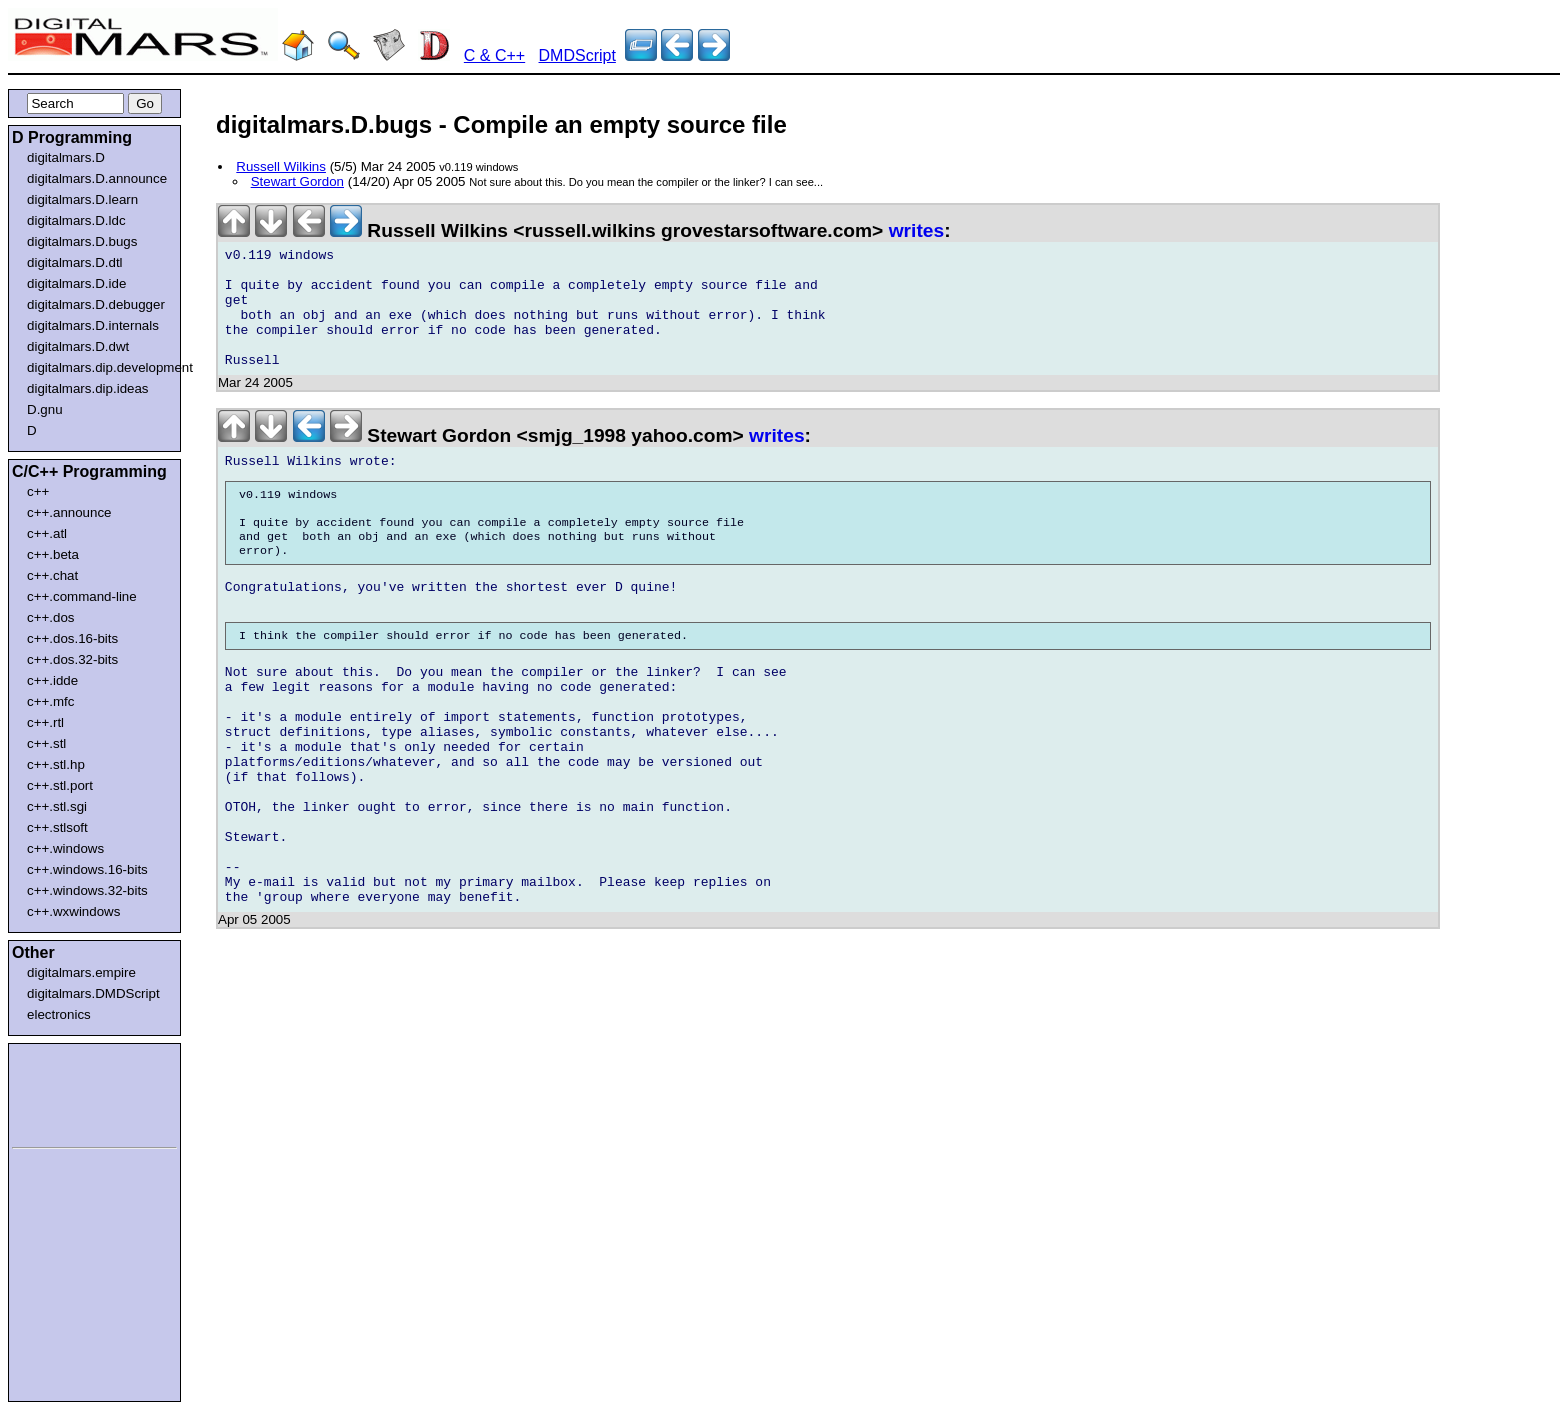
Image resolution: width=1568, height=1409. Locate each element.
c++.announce (69, 512)
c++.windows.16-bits (87, 869)
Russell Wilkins (281, 166)
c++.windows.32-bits (87, 890)
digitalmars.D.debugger (96, 304)
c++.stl (46, 743)
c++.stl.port (60, 785)
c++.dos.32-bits (72, 659)
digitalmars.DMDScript (93, 993)
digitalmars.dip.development (98, 367)
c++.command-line (82, 596)
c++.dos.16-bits (72, 638)
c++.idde (52, 680)
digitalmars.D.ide (76, 283)
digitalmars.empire (81, 972)
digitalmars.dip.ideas (88, 388)
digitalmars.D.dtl (75, 262)
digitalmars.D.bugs (82, 241)
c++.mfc (50, 701)
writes (916, 230)
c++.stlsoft (57, 827)
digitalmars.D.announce (97, 178)
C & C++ (494, 55)
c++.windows (65, 848)
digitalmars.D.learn (82, 199)
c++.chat (52, 575)
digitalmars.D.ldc (76, 220)
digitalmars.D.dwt (78, 346)
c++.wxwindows (73, 911)
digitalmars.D (66, 157)
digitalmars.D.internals (93, 325)
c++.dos (50, 617)
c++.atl (47, 533)
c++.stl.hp (56, 764)
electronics (59, 1014)
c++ (38, 491)
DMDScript (577, 55)
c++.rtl (45, 722)
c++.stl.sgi (57, 806)
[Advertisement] (72, 1092)
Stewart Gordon (297, 181)
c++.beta (53, 554)
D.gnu (45, 409)
